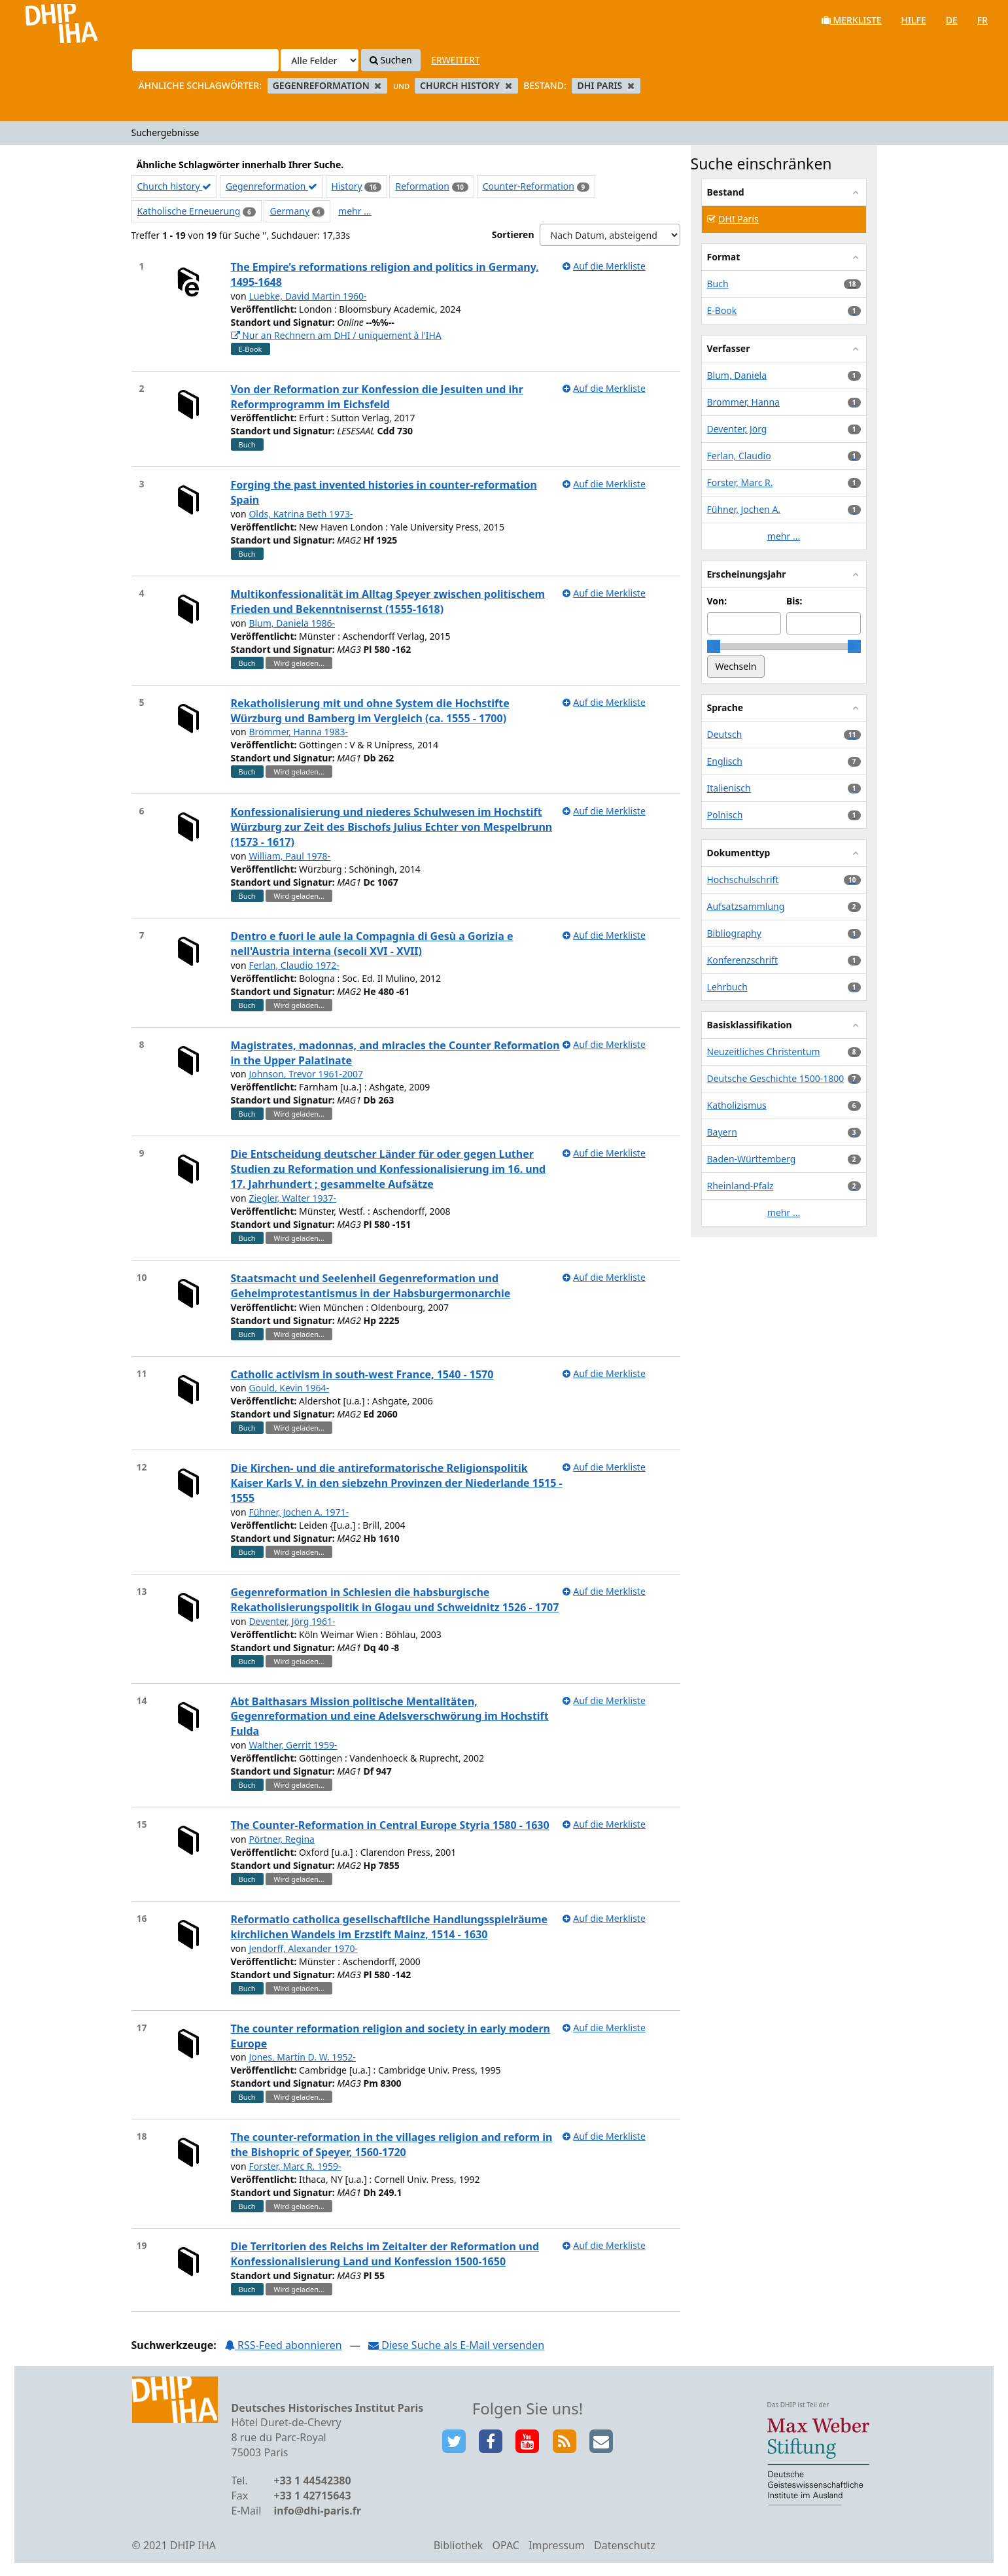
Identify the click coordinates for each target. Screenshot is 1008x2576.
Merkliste (852, 20)
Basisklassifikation (749, 1024)
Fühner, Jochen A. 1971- (299, 1512)
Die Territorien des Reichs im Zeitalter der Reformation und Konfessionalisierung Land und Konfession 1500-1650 (385, 2254)
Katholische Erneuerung (189, 211)
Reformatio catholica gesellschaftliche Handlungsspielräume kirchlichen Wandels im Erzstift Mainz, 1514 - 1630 (389, 1926)
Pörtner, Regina (282, 1839)
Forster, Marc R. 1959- (295, 2166)
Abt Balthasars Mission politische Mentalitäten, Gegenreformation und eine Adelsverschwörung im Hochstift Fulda (390, 1716)
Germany (289, 211)
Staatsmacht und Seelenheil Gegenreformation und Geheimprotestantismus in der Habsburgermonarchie (371, 1285)
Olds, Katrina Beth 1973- (301, 514)
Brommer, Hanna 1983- (298, 731)
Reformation (422, 186)
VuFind (44, 20)
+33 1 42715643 (312, 2495)
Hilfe (913, 20)
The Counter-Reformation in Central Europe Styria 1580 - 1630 (390, 1825)
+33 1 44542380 (312, 2480)
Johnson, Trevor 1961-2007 (306, 1074)
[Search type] (319, 60)
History (347, 186)
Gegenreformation (271, 186)
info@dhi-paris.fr (318, 2510)
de (952, 20)
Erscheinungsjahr (746, 574)
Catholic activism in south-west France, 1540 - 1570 (362, 1374)
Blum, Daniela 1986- (292, 623)
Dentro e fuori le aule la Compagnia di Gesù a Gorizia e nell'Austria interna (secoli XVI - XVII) (372, 943)
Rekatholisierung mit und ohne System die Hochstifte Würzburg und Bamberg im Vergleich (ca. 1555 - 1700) (370, 710)
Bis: (794, 601)
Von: (717, 601)
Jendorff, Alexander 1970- (303, 1948)
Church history (174, 186)
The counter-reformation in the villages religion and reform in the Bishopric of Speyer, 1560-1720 (392, 2144)
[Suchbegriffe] (205, 60)
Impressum (557, 2545)
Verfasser (728, 348)
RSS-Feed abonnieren (283, 2345)
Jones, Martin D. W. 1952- (302, 2057)
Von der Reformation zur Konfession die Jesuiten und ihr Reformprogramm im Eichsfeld (377, 396)
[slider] (713, 646)
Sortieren (513, 234)
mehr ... (354, 211)
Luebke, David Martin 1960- (307, 296)
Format (723, 257)
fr (982, 20)
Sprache (725, 707)
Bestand (725, 192)
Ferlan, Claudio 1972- (294, 965)
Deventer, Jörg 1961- (292, 1621)
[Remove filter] (377, 85)
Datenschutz (624, 2545)
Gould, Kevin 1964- (289, 1388)
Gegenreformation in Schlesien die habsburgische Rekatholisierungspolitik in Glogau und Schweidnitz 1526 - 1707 (395, 1599)
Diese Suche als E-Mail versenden (456, 2345)
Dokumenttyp (739, 852)
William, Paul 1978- (289, 856)
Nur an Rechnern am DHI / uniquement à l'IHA (336, 335)
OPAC (506, 2545)
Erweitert (455, 60)
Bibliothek (458, 2545)
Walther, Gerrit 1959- (293, 1745)
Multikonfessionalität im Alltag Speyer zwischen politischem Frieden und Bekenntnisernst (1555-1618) (388, 601)
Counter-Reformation (528, 186)
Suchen (391, 60)
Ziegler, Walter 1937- (292, 1198)
